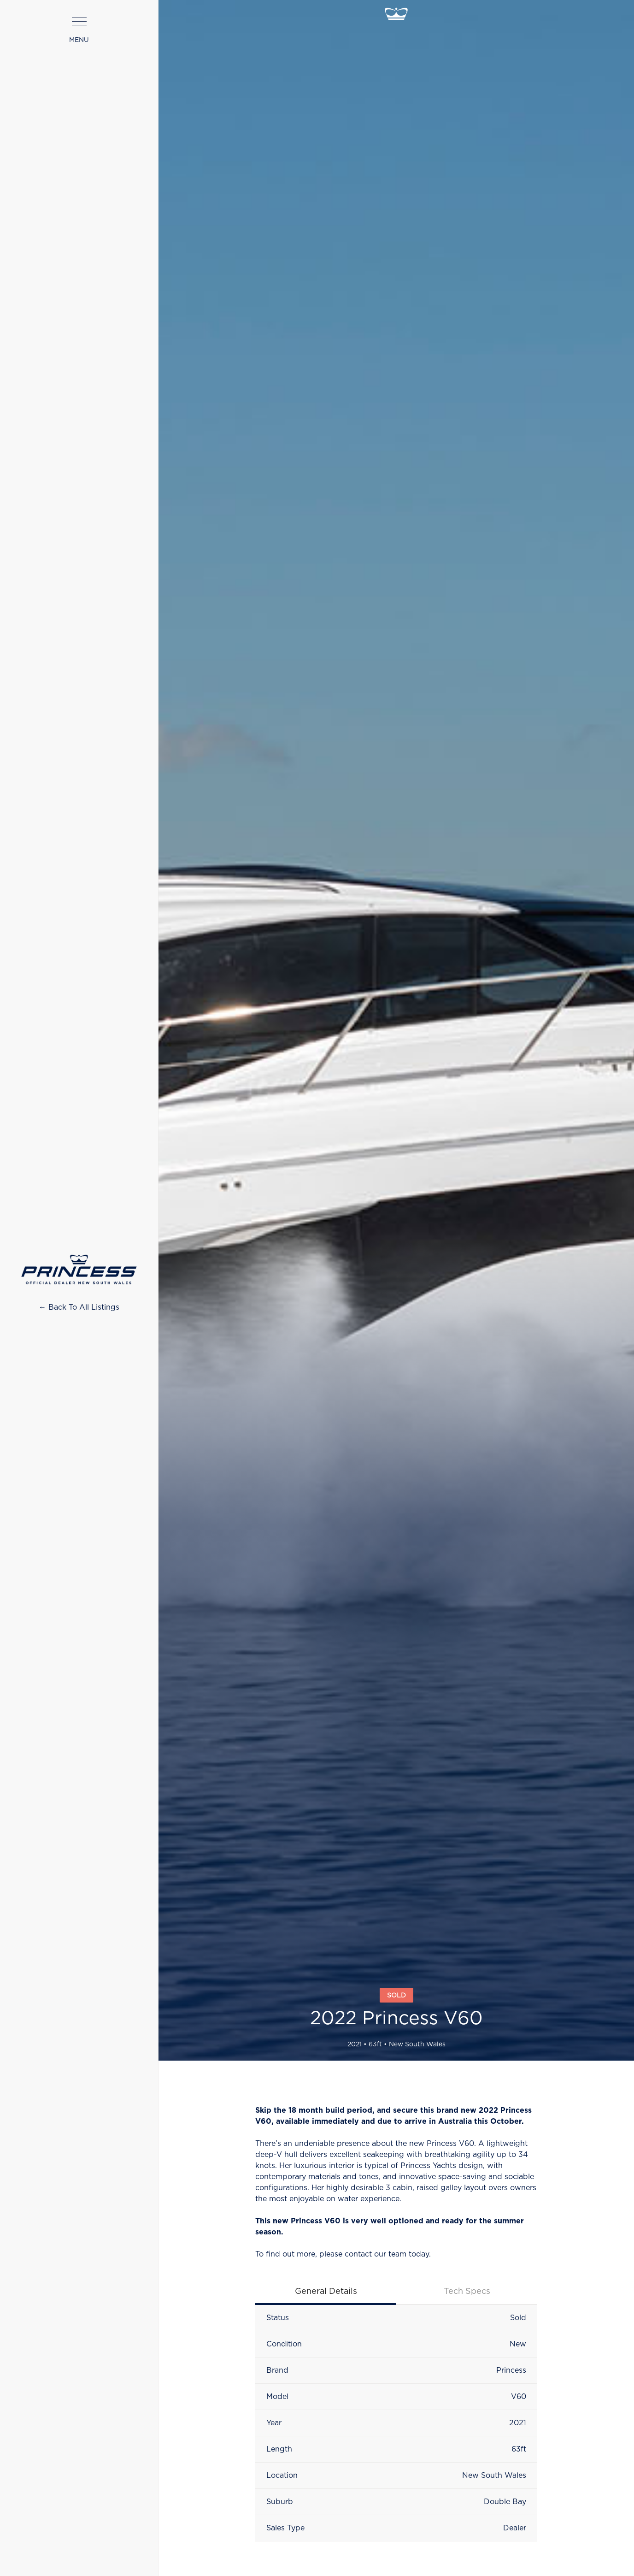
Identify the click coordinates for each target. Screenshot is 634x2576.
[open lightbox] (396, 988)
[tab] (325, 2292)
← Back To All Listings (79, 1307)
